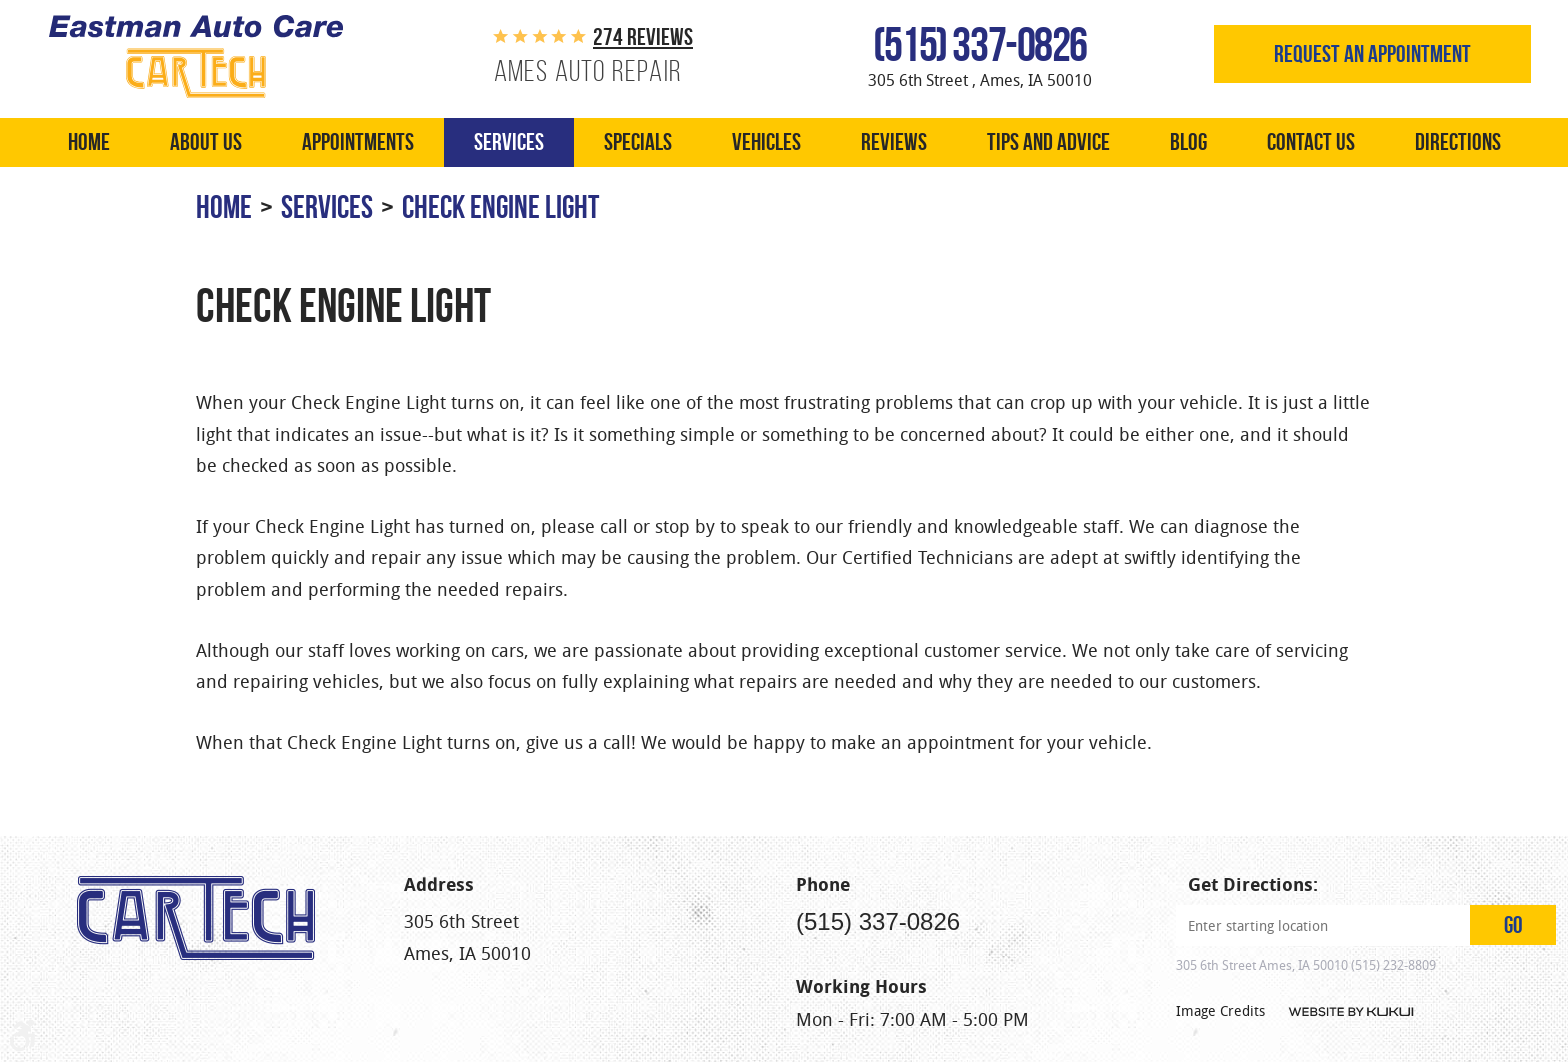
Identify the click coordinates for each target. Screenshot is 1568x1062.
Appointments (358, 142)
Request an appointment (1372, 54)
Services (509, 142)
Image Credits (1220, 1010)
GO (1513, 925)
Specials (638, 142)
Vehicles (766, 142)
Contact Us (1311, 142)
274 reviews (643, 37)
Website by (1350, 1012)
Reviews (894, 142)
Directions (1458, 142)
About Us (206, 142)
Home (89, 142)
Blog (1188, 142)
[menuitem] (89, 142)
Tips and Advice (1048, 142)
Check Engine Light (500, 206)
